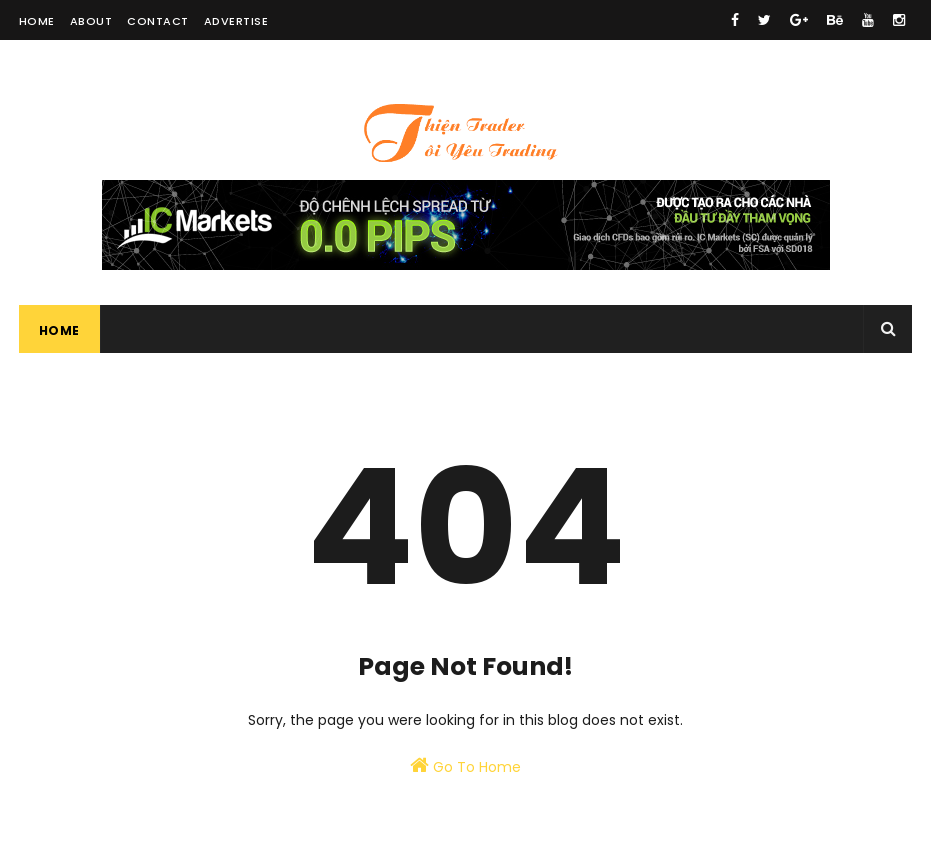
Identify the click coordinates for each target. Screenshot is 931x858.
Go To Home (465, 766)
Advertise (236, 21)
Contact (158, 21)
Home (37, 21)
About (91, 21)
